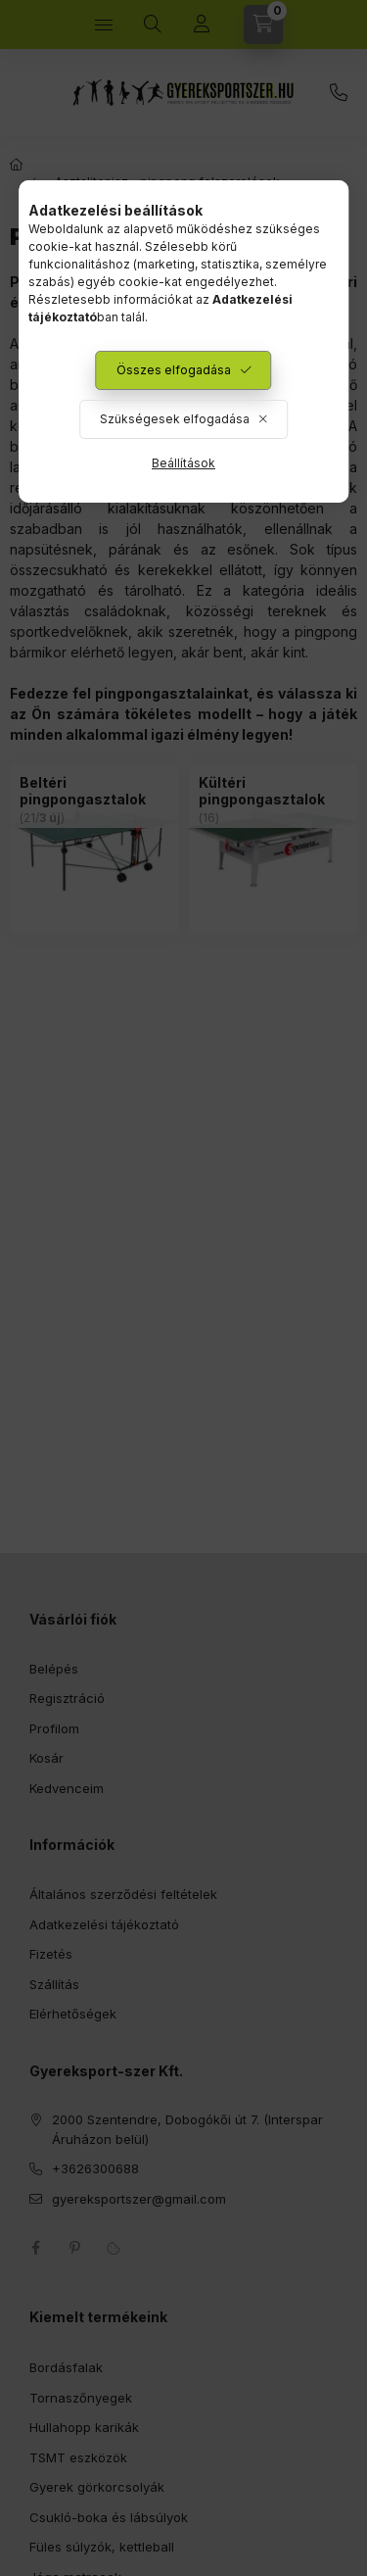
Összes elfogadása (173, 370)
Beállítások (183, 463)
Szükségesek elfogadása (175, 419)
